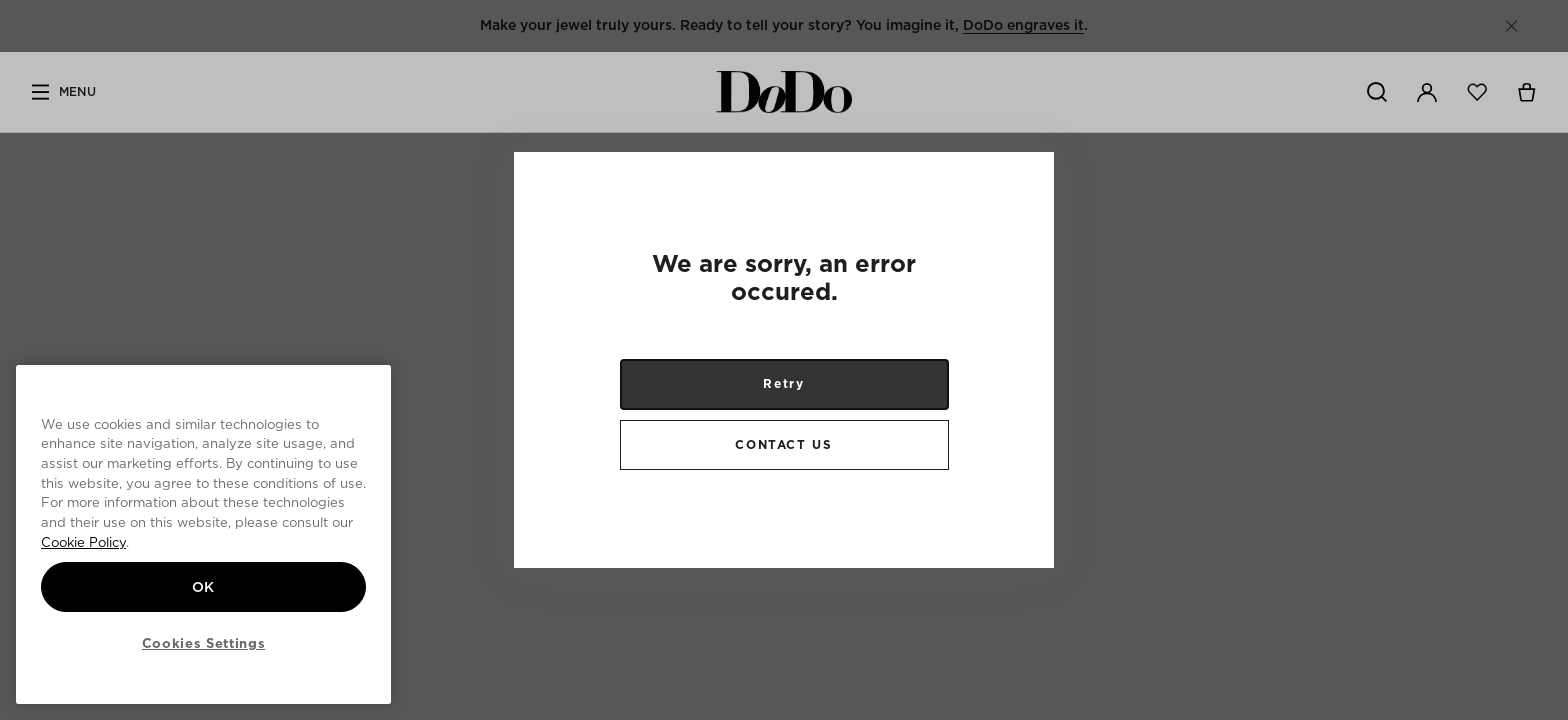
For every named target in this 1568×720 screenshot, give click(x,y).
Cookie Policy (83, 542)
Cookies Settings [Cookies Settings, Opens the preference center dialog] (204, 643)
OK (203, 587)
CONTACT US (783, 444)
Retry (783, 383)
